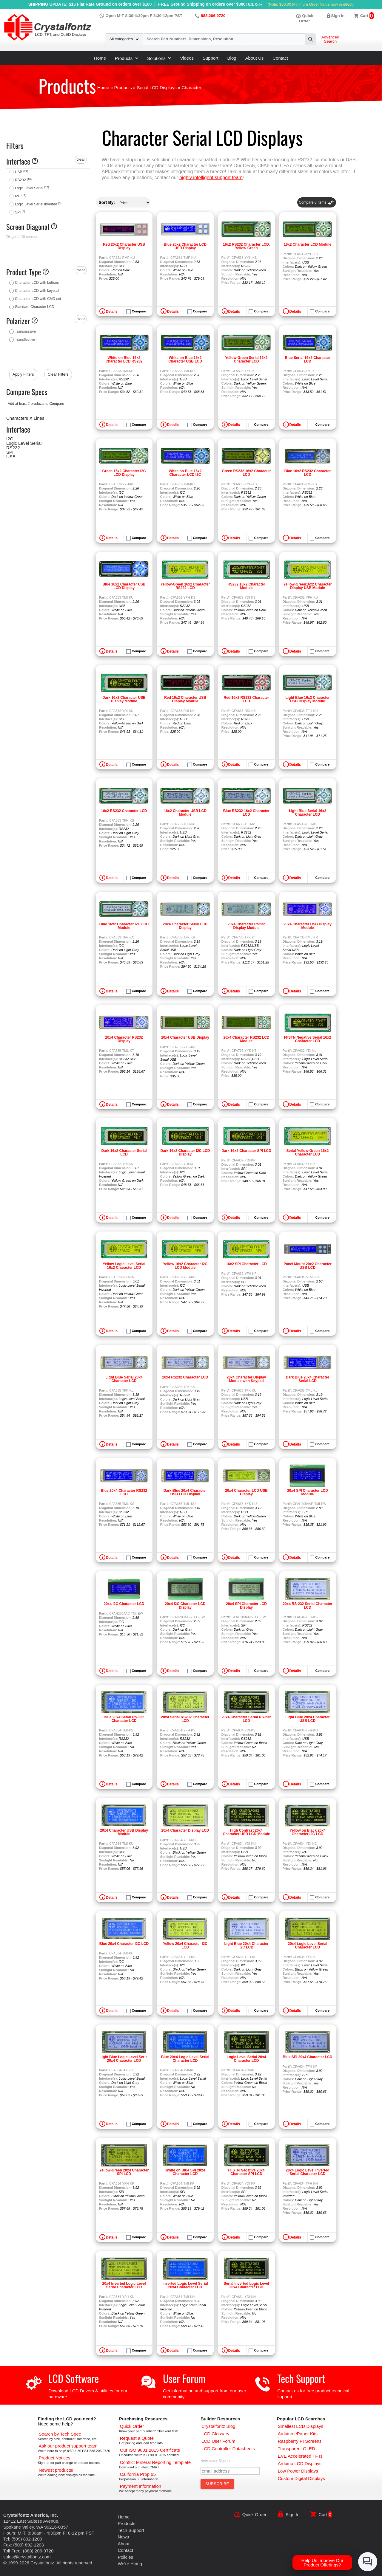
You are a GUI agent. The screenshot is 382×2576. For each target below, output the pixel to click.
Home (100, 58)
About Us (254, 58)
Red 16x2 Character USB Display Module (185, 699)
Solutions (159, 58)
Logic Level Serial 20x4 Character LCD (246, 2058)
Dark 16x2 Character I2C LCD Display (185, 1152)
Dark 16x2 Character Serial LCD (124, 1152)
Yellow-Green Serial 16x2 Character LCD (246, 359)
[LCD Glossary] (215, 2433)
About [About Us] (123, 2543)
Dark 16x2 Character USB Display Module (124, 699)
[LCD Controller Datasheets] (228, 2448)
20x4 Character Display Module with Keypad (246, 1379)
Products (126, 58)
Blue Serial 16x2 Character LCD (307, 359)
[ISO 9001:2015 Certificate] (150, 2450)
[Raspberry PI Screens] (300, 2441)
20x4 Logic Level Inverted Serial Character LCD (307, 2172)
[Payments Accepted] (140, 2486)
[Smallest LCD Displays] (301, 2426)
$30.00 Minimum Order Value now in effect (315, 4)
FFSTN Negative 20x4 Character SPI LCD (246, 2172)
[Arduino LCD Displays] (300, 2463)
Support (210, 58)
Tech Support (301, 2378)
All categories (124, 39)
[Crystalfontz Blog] (218, 2426)
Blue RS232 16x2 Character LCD (246, 812)
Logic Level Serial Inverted (38, 204)
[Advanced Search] (60, 2433)
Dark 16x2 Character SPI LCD (246, 1151)
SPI (20, 212)
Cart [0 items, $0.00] (364, 15)
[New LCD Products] (56, 2470)
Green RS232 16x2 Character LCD (246, 472)
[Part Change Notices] (54, 2457)
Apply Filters (23, 374)
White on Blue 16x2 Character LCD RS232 (123, 359)
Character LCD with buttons (37, 283)
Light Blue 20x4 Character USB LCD (307, 1719)
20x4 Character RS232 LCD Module (246, 1039)
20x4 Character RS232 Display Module (246, 926)
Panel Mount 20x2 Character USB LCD (308, 1265)
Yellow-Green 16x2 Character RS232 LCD (185, 586)
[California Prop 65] (138, 2474)
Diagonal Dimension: (22, 237)
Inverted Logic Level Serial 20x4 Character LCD (185, 2285)
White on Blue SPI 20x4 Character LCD (185, 2172)
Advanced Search (330, 39)
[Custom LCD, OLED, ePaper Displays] (301, 2478)
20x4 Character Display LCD (185, 1830)
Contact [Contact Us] (125, 2550)
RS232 (23, 180)
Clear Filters (58, 374)
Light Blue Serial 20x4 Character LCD (124, 1379)
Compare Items (316, 202)
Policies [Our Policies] (125, 2557)
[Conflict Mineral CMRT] (155, 2462)
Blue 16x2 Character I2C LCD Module (124, 926)
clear (80, 159)
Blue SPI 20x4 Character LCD (307, 2057)
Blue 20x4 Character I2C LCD (124, 1943)
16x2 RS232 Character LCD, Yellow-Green (246, 246)
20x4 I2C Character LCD (124, 1604)
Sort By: (107, 202)
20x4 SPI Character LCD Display (246, 1605)
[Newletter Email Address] (230, 2471)
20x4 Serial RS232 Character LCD (185, 1719)
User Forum (184, 2378)
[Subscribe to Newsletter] (217, 2484)
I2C (20, 196)
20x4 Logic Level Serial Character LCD (307, 1945)
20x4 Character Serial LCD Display (185, 926)
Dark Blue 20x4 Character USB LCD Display (185, 1492)
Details (112, 311)
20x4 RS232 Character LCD (185, 1377)
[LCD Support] (68, 2445)
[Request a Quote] (137, 2438)
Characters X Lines (25, 418)
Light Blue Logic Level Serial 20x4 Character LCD (123, 2058)
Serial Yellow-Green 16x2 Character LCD (307, 1152)
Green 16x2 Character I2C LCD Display (124, 472)
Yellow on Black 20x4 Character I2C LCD (307, 1832)
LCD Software (73, 2378)
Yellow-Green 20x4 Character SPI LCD (124, 2172)
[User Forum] (218, 2441)
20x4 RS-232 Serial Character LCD (307, 1605)
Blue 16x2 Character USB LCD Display (123, 586)
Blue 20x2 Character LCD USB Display (185, 246)
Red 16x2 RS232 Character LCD (246, 699)
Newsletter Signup (215, 2461)
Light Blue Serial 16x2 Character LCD (307, 812)
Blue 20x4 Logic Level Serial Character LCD (185, 2058)
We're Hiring (130, 2563)
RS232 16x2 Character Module (246, 586)
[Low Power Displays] (298, 2470)
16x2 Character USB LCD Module (185, 812)
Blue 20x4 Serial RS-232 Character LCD (124, 1719)
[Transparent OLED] (296, 2448)
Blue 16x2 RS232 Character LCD (307, 472)
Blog (231, 58)
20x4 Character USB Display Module (308, 926)
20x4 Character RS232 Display (124, 1039)
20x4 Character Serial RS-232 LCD (246, 1719)
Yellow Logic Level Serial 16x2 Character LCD (124, 1265)
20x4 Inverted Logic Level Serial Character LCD (124, 2285)
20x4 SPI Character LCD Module (307, 1492)
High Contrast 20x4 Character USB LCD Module (246, 1832)
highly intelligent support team (211, 177)
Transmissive (25, 331)
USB (21, 172)
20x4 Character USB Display (185, 1037)
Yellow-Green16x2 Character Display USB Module (307, 586)
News (123, 2536)
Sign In (338, 15)
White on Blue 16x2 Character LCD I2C (185, 472)
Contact (280, 58)
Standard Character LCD (34, 307)
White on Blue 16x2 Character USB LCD (185, 359)
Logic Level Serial (32, 188)
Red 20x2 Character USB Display (124, 246)
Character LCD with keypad (37, 291)
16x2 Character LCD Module (307, 244)
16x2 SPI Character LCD (246, 1264)
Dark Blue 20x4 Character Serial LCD (307, 1379)
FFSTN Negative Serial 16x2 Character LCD (307, 1039)
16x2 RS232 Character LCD (124, 811)
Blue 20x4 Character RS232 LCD (124, 1492)
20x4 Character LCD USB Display (246, 1492)
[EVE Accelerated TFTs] (300, 2456)
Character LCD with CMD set (38, 299)
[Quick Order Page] (132, 2426)
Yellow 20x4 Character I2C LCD (185, 1945)
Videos (187, 58)
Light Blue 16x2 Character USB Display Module (307, 699)
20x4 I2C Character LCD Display (185, 1605)
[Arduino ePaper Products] (298, 2433)
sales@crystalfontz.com (27, 2556)
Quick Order (254, 2514)
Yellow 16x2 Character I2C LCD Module (185, 1265)
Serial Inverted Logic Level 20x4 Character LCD (246, 2285)
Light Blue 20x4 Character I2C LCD (246, 1945)
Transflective (25, 339)
